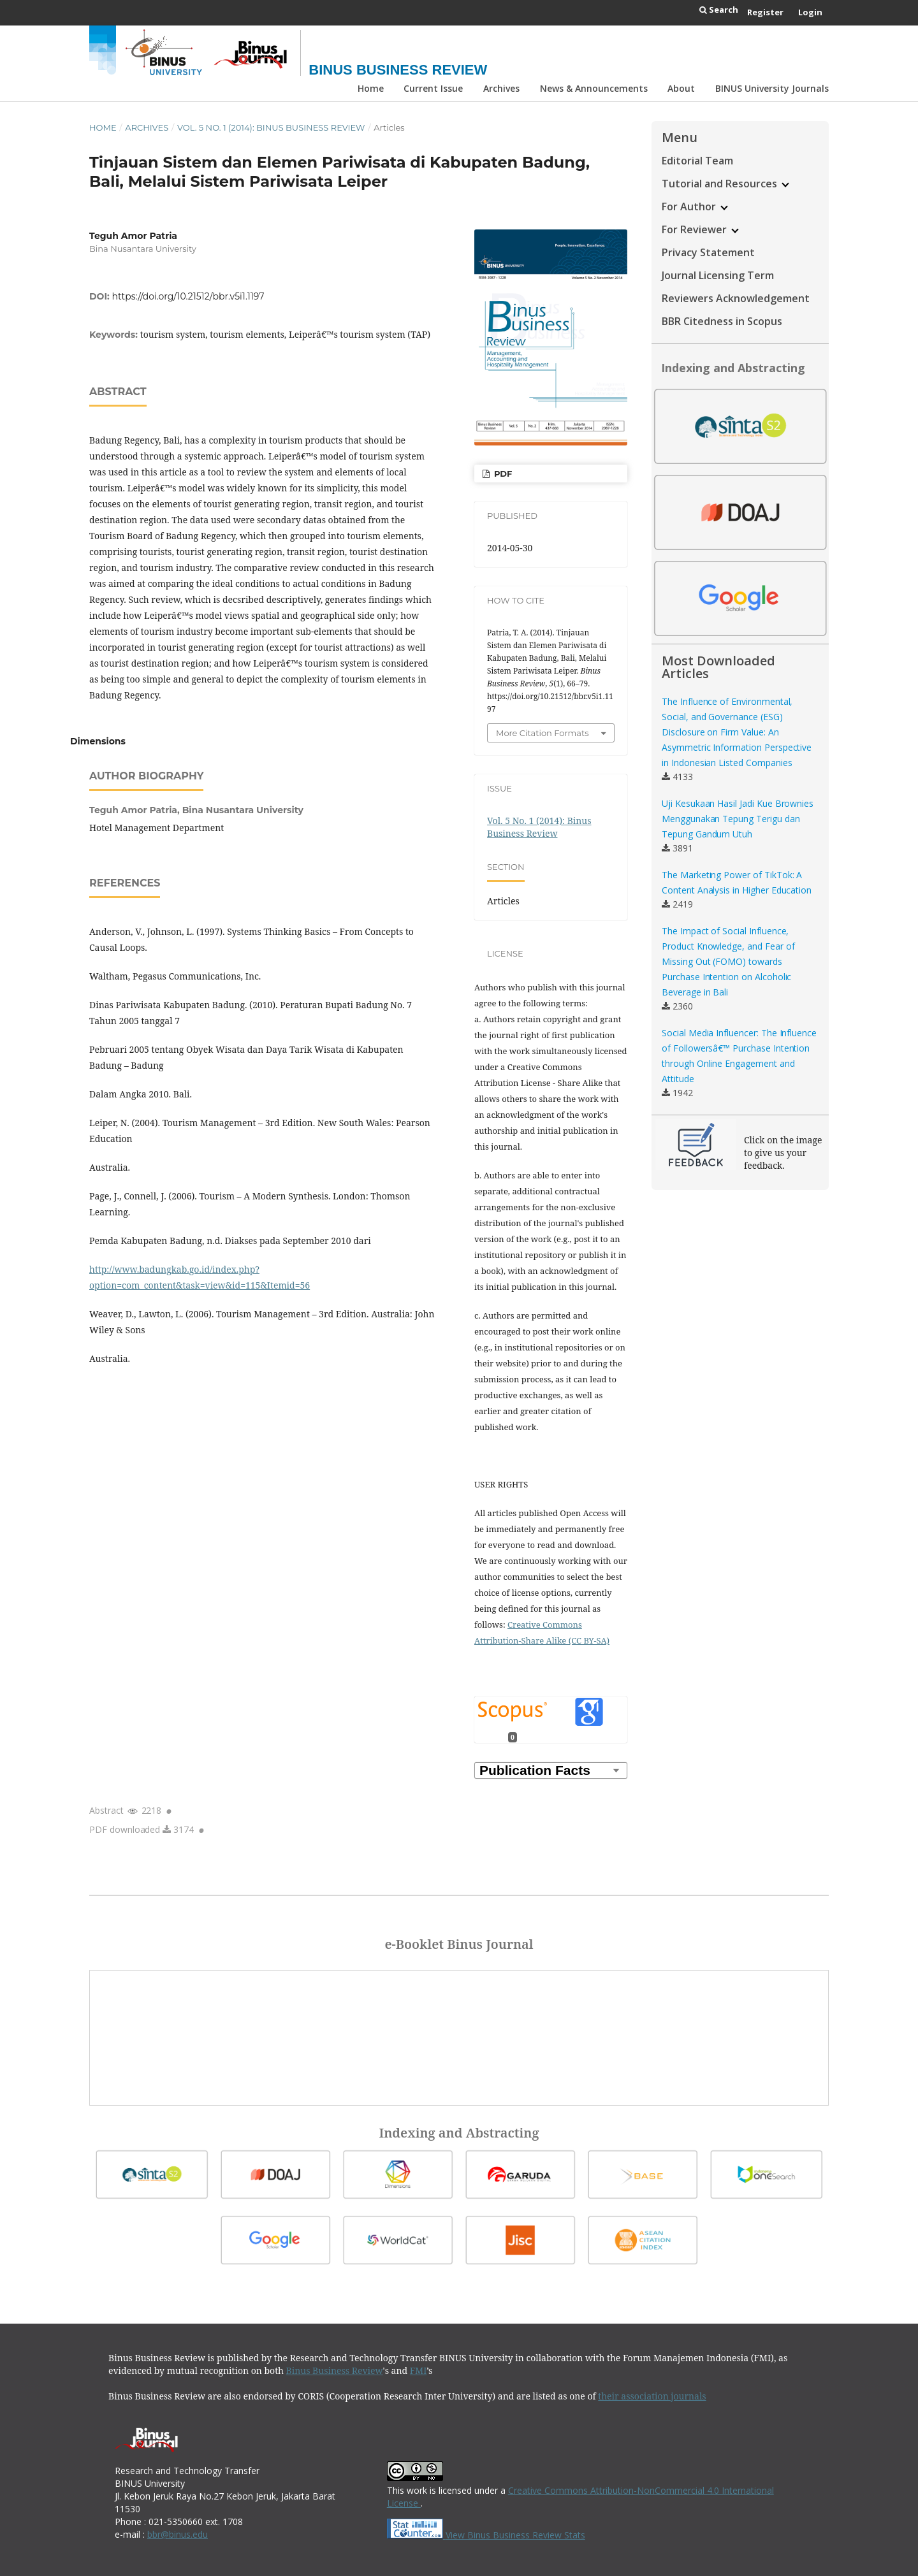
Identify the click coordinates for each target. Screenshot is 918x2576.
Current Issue (433, 88)
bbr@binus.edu (177, 2534)
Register (765, 12)
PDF (502, 473)
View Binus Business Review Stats (515, 2535)
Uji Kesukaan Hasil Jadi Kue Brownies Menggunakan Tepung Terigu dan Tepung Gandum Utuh (737, 818)
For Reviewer (700, 229)
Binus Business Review (398, 70)
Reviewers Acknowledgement (736, 298)
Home (371, 88)
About (681, 88)
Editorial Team (697, 160)
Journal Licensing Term (718, 275)
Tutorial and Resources (725, 183)
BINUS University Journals (772, 88)
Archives (501, 88)
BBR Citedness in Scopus (722, 321)
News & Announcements (594, 88)
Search (718, 9)
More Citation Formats (542, 733)
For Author (695, 206)
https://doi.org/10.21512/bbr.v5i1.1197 (188, 296)
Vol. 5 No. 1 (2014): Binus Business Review (271, 127)
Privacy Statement (708, 252)
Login (810, 12)
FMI (418, 2370)
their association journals (652, 2396)
